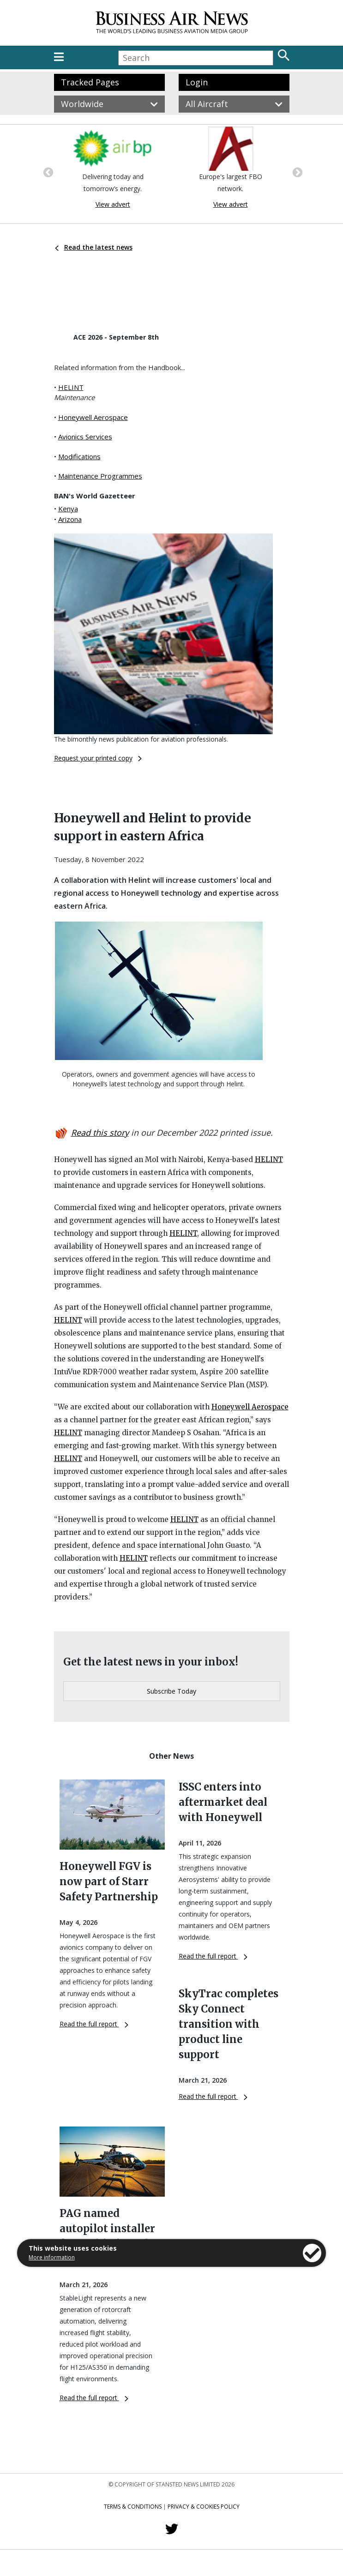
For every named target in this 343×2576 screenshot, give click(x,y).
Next (296, 171)
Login (197, 82)
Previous (47, 171)
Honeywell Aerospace (93, 417)
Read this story (100, 1132)
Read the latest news (93, 247)
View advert (113, 204)
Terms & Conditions (133, 2506)
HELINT (71, 387)
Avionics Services (85, 436)
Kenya (68, 508)
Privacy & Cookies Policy (204, 2506)
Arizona (70, 519)
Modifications (79, 456)
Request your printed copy (98, 758)
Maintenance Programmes (100, 475)
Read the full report (94, 2023)
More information (52, 2257)
